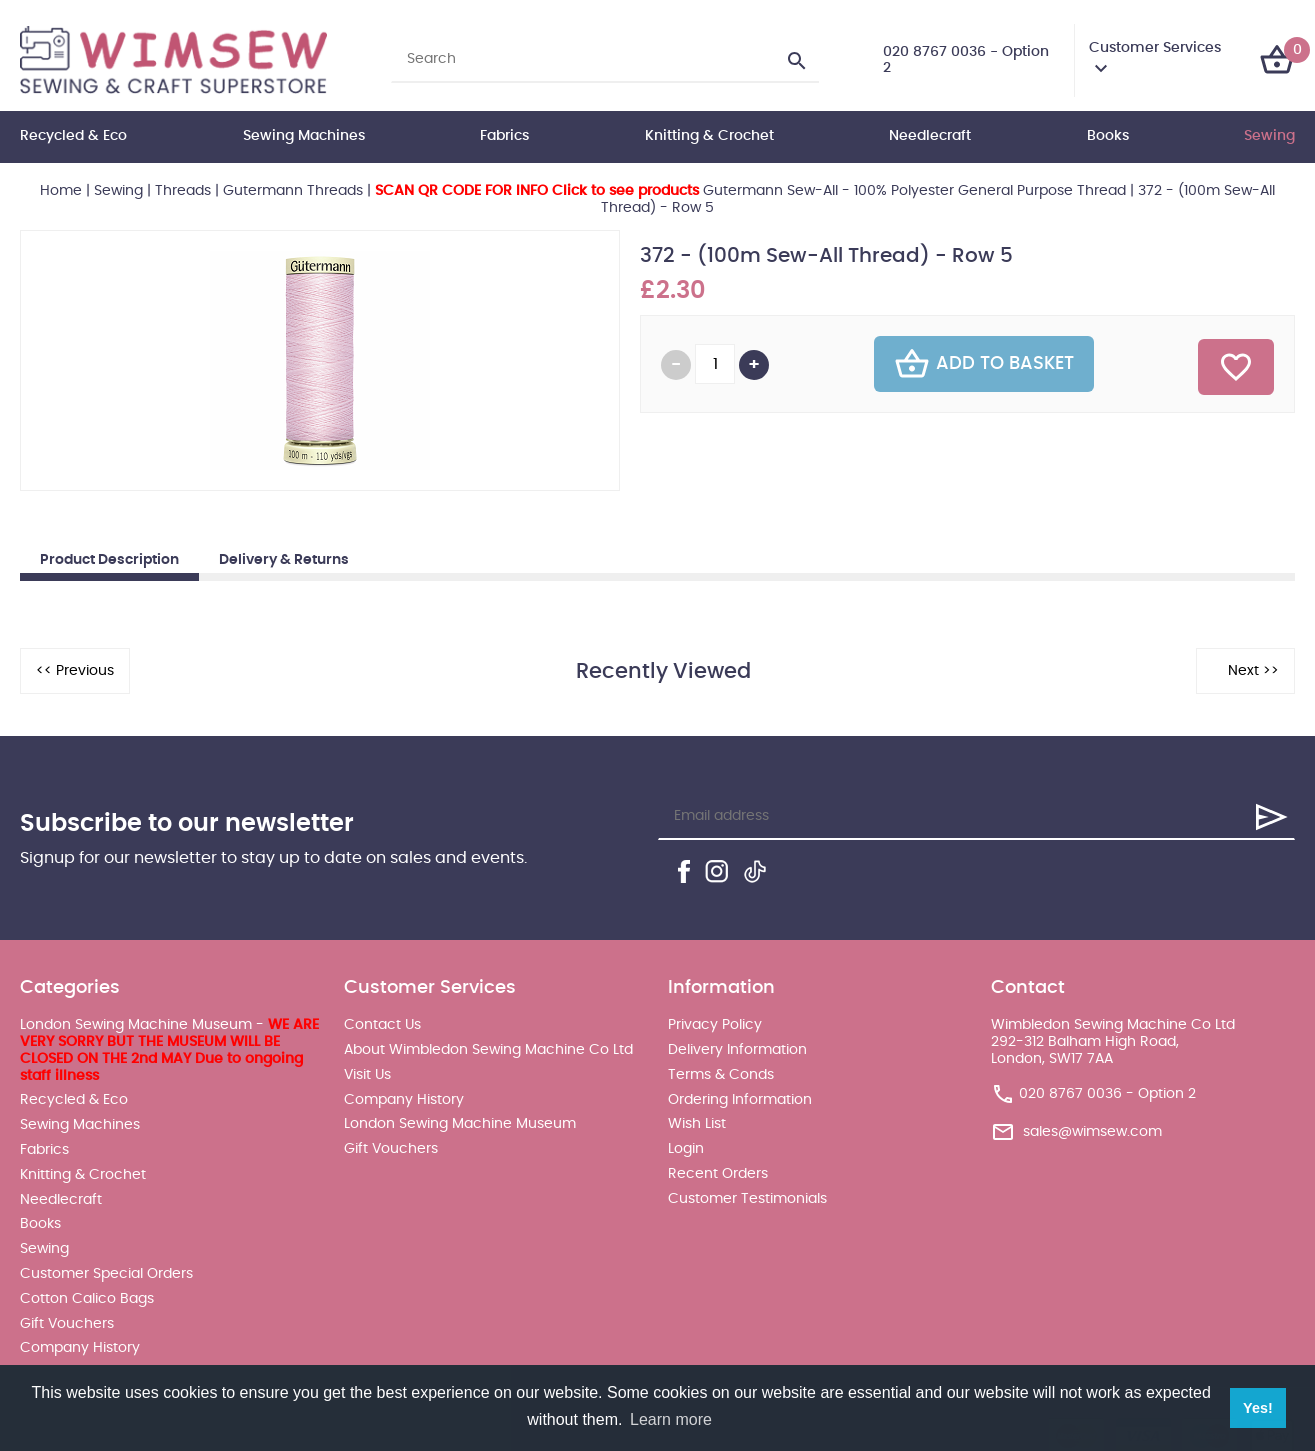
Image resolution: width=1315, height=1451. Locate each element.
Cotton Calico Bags (87, 1299)
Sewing (1269, 136)
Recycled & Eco (73, 136)
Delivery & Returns (284, 560)
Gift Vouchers (67, 1324)
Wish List (697, 1124)
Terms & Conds (721, 1075)
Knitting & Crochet (709, 136)
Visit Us (367, 1075)
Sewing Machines (304, 136)
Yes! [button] (1258, 1408)
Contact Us (382, 1025)
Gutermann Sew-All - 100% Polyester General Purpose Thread (750, 191)
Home (61, 191)
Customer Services (1155, 48)
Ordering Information (740, 1100)
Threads (183, 191)
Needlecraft (930, 136)
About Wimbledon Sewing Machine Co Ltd (488, 1050)
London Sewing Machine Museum (460, 1124)
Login (686, 1149)
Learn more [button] (671, 1419)
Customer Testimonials (747, 1199)
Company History (80, 1348)
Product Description (109, 560)
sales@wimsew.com (1092, 1131)
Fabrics (504, 136)
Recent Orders (718, 1174)
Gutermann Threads (293, 191)
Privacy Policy (715, 1025)
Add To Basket (984, 364)
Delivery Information (737, 1050)
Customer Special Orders (106, 1274)
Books (1108, 136)
